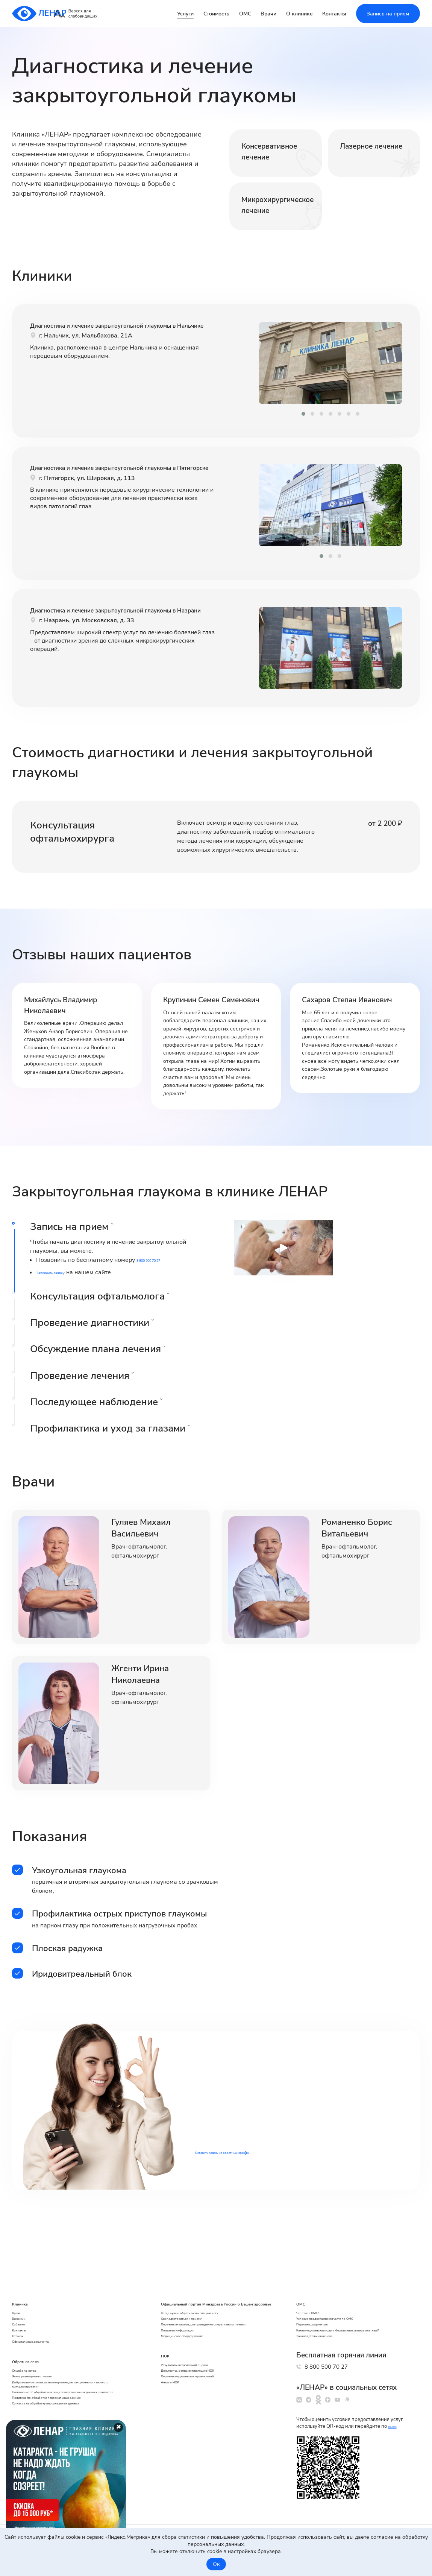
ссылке (396, 2425)
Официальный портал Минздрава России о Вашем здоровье (211, 2262)
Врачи (268, 13)
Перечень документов (324, 2289)
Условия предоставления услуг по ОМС (345, 2279)
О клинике (299, 13)
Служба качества (33, 2353)
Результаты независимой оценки (195, 2360)
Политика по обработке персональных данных (70, 2411)
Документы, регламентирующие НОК (200, 2371)
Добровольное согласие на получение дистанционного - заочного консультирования (70, 2378)
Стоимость (216, 13)
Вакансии (24, 2279)
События (22, 2289)
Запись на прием (388, 13)
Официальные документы (44, 2321)
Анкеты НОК (170, 2392)
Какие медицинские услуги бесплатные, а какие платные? (356, 2304)
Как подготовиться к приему (189, 2289)
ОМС (245, 13)
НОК (162, 2349)
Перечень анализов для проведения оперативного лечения (200, 2303)
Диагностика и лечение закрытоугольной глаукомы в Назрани (107, 629)
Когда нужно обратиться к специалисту (203, 2279)
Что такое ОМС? (316, 2269)
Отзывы (22, 2311)
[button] (303, 414)
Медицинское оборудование (189, 2328)
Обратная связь (38, 2342)
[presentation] (251, 363)
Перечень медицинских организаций (200, 2381)
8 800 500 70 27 (352, 2354)
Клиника (26, 2257)
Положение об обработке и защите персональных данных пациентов (56, 2396)
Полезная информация (183, 2317)
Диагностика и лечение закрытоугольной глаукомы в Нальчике (107, 344)
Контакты (334, 13)
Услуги (185, 13)
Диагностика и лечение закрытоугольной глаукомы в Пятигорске (107, 486)
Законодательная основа (328, 2318)
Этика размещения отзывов (47, 2364)
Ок (216, 2564)
